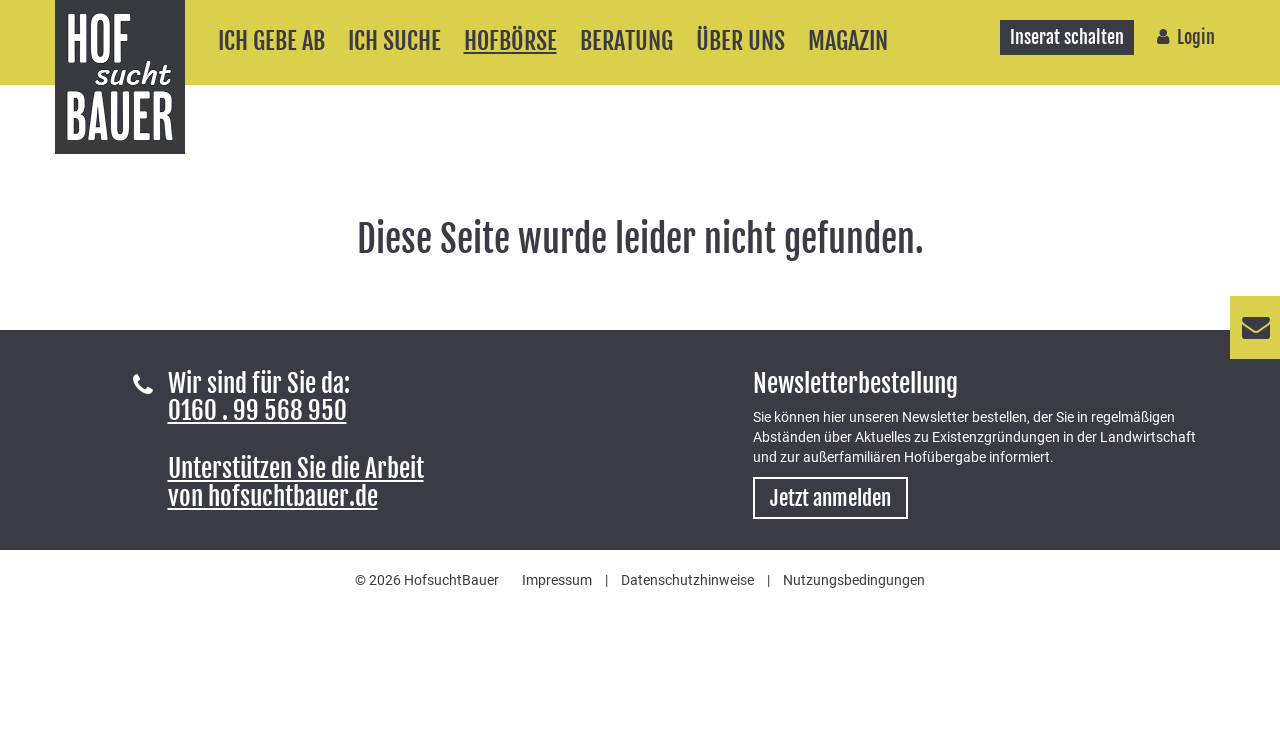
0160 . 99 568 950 (257, 410)
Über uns (740, 41)
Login (1196, 37)
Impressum (557, 580)
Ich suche (394, 41)
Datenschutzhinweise (687, 580)
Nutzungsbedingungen (854, 580)
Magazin (848, 41)
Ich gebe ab (271, 41)
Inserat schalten (1067, 37)
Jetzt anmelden (830, 498)
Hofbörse (510, 41)
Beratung (626, 41)
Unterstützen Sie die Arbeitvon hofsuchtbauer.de (296, 482)
